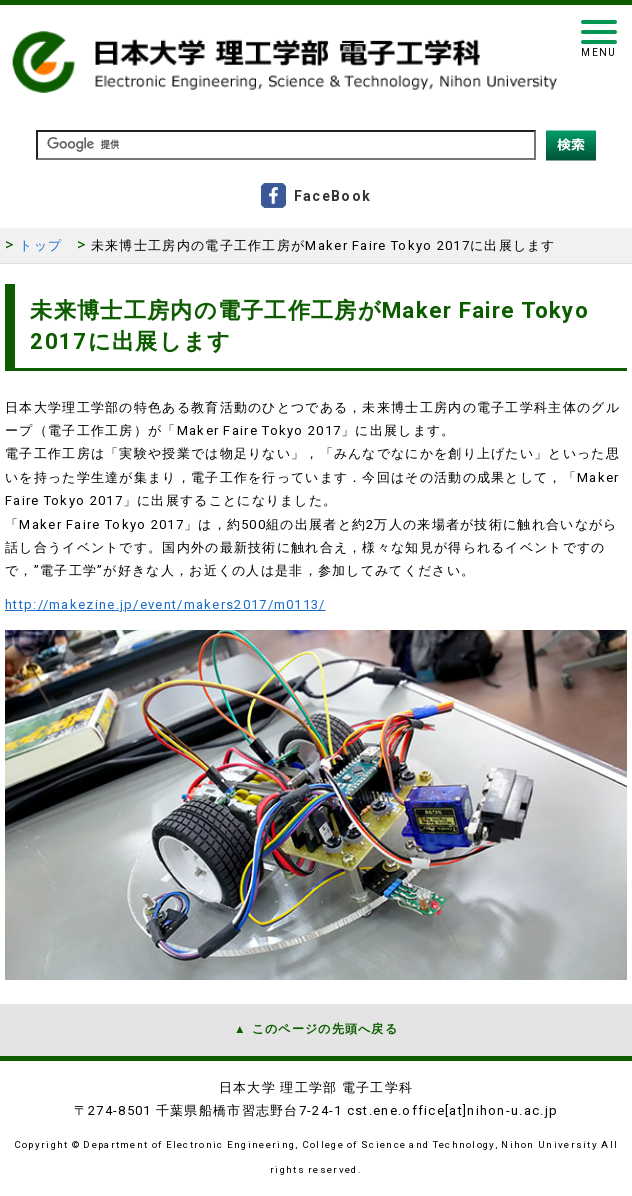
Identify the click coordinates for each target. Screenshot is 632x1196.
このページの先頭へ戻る (325, 1029)
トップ (40, 245)
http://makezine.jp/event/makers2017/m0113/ (165, 604)
